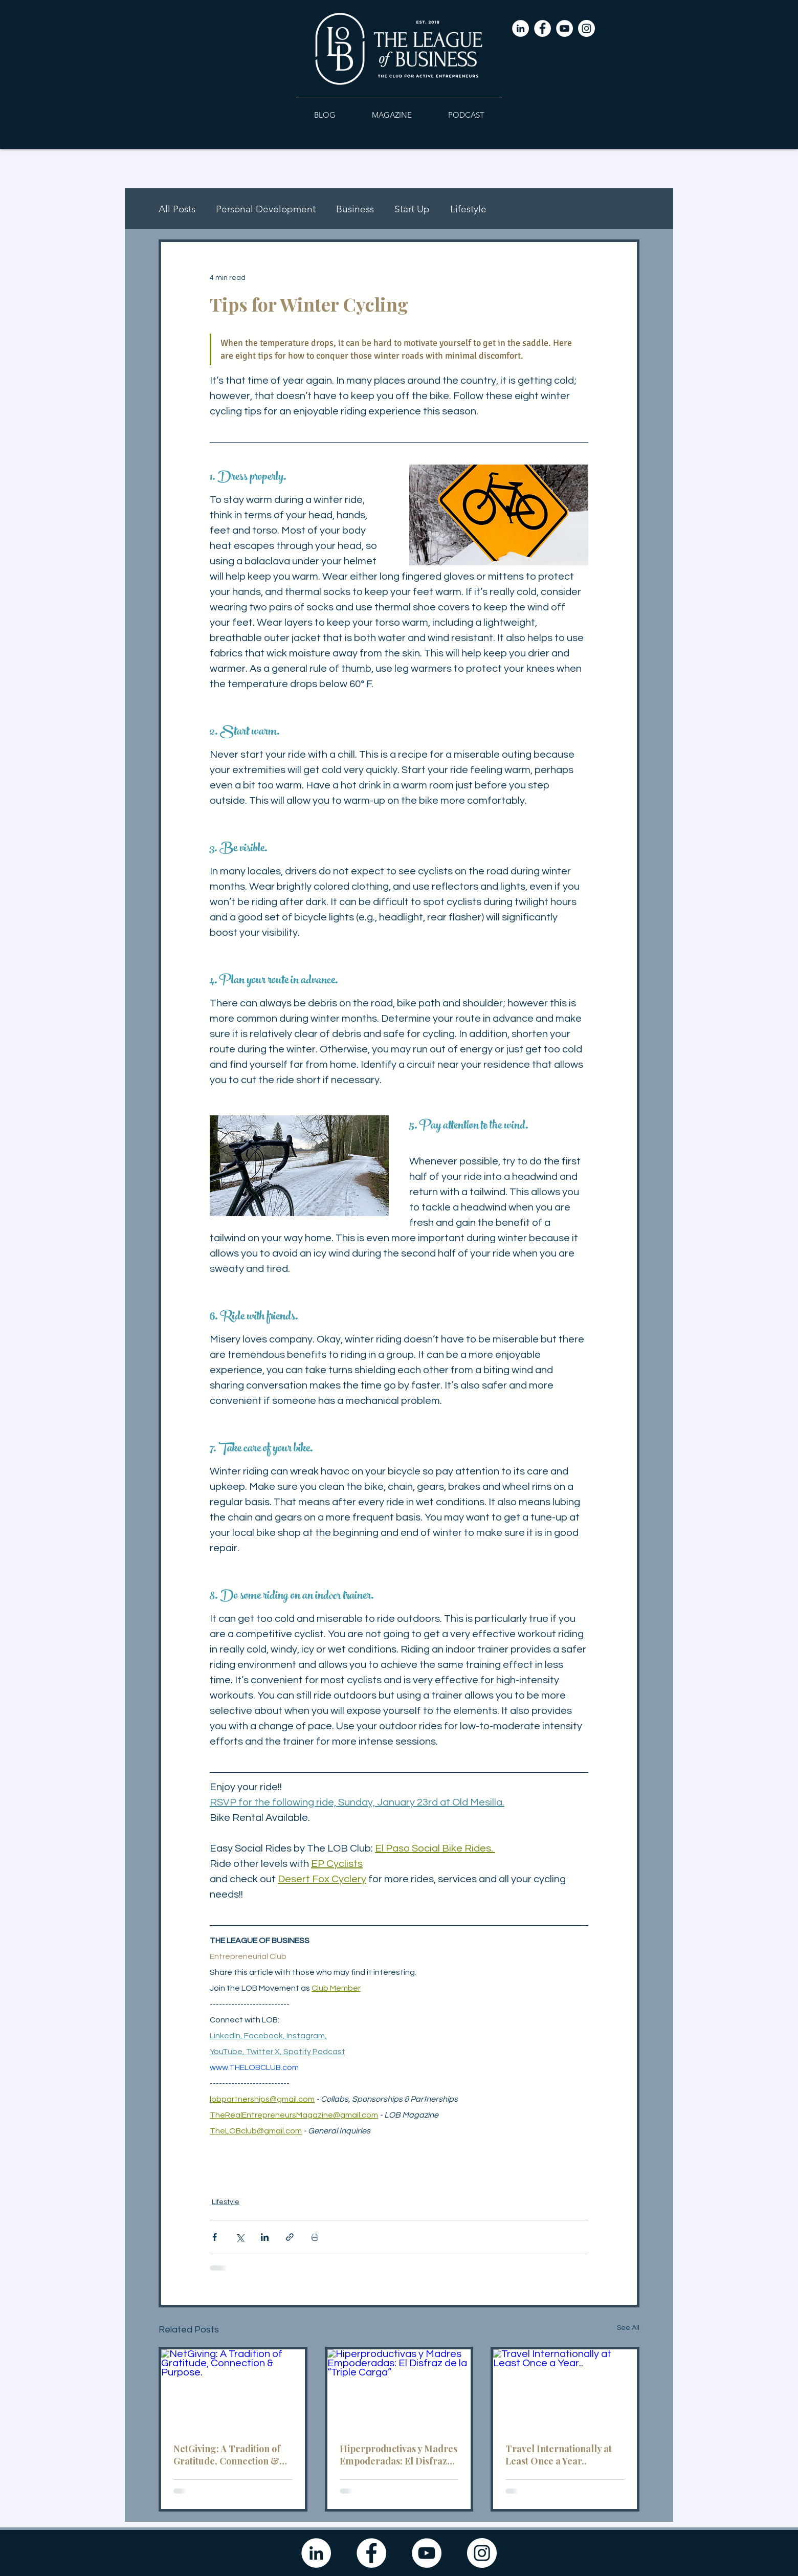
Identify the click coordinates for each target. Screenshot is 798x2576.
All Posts (177, 209)
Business (355, 209)
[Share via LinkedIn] (265, 2237)
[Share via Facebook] (214, 2237)
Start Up (412, 209)
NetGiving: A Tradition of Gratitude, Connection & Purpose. (226, 2454)
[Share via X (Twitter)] (240, 2237)
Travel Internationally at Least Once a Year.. (558, 2454)
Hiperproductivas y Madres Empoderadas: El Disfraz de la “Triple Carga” (398, 2454)
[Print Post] (315, 2237)
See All (628, 2327)
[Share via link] (290, 2237)
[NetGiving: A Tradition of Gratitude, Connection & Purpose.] (233, 2389)
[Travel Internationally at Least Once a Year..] (565, 2389)
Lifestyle (468, 209)
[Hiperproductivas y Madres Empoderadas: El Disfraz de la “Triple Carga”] (399, 2389)
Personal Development (266, 209)
